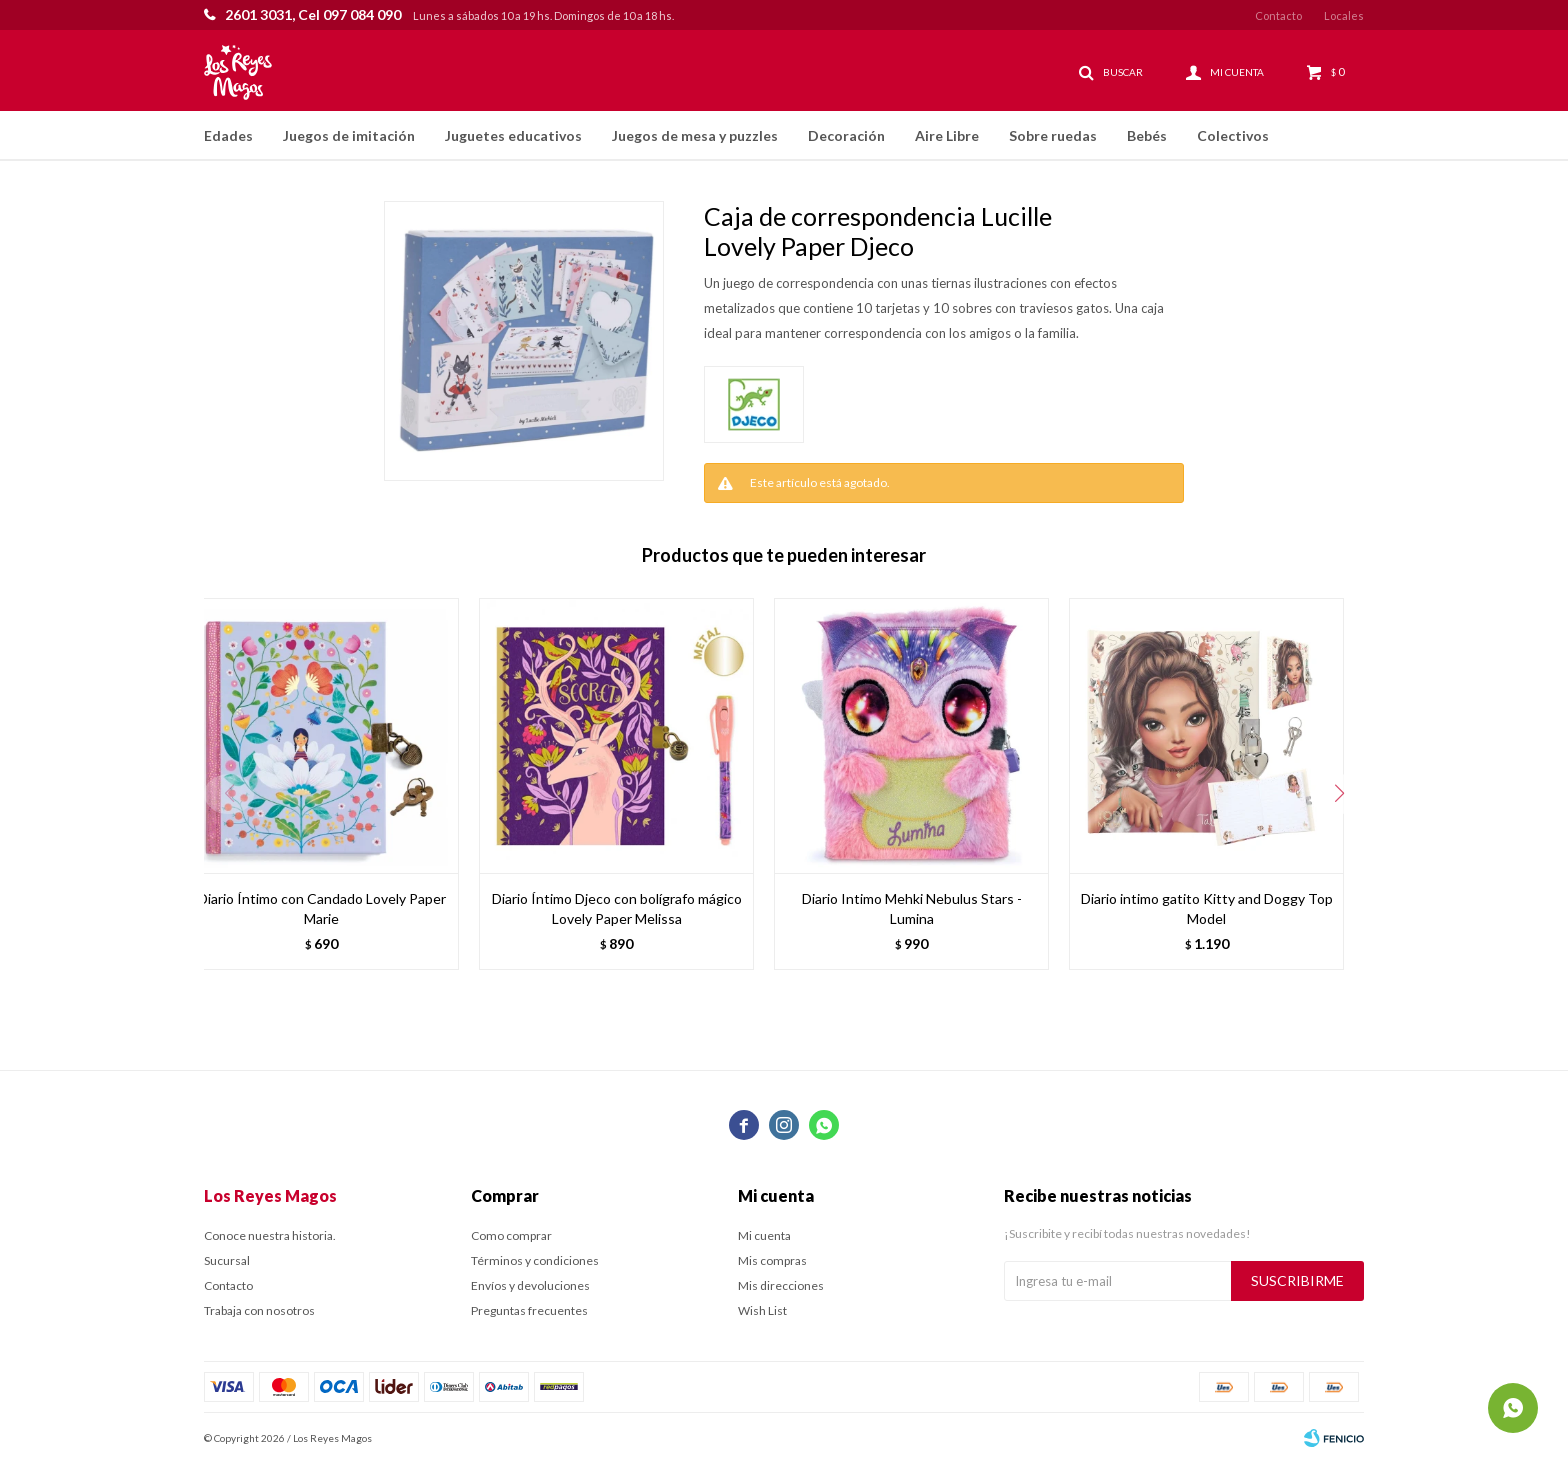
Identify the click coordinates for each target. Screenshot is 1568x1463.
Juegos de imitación (349, 135)
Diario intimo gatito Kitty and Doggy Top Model (1207, 908)
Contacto (1278, 15)
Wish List (762, 1310)
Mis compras (772, 1260)
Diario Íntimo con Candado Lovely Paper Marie (322, 908)
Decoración (846, 135)
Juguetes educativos (513, 135)
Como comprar (511, 1235)
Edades (228, 135)
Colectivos (1233, 135)
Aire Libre (947, 135)
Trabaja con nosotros (259, 1310)
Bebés (1147, 135)
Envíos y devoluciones (530, 1285)
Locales (1344, 15)
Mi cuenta (764, 1235)
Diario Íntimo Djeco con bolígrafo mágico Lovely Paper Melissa (617, 908)
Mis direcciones (781, 1285)
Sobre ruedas (1053, 135)
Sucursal (227, 1260)
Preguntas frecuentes (529, 1310)
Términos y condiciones (535, 1260)
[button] (1339, 794)
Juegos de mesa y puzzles (695, 135)
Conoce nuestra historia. (270, 1235)
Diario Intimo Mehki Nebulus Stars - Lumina (912, 908)
